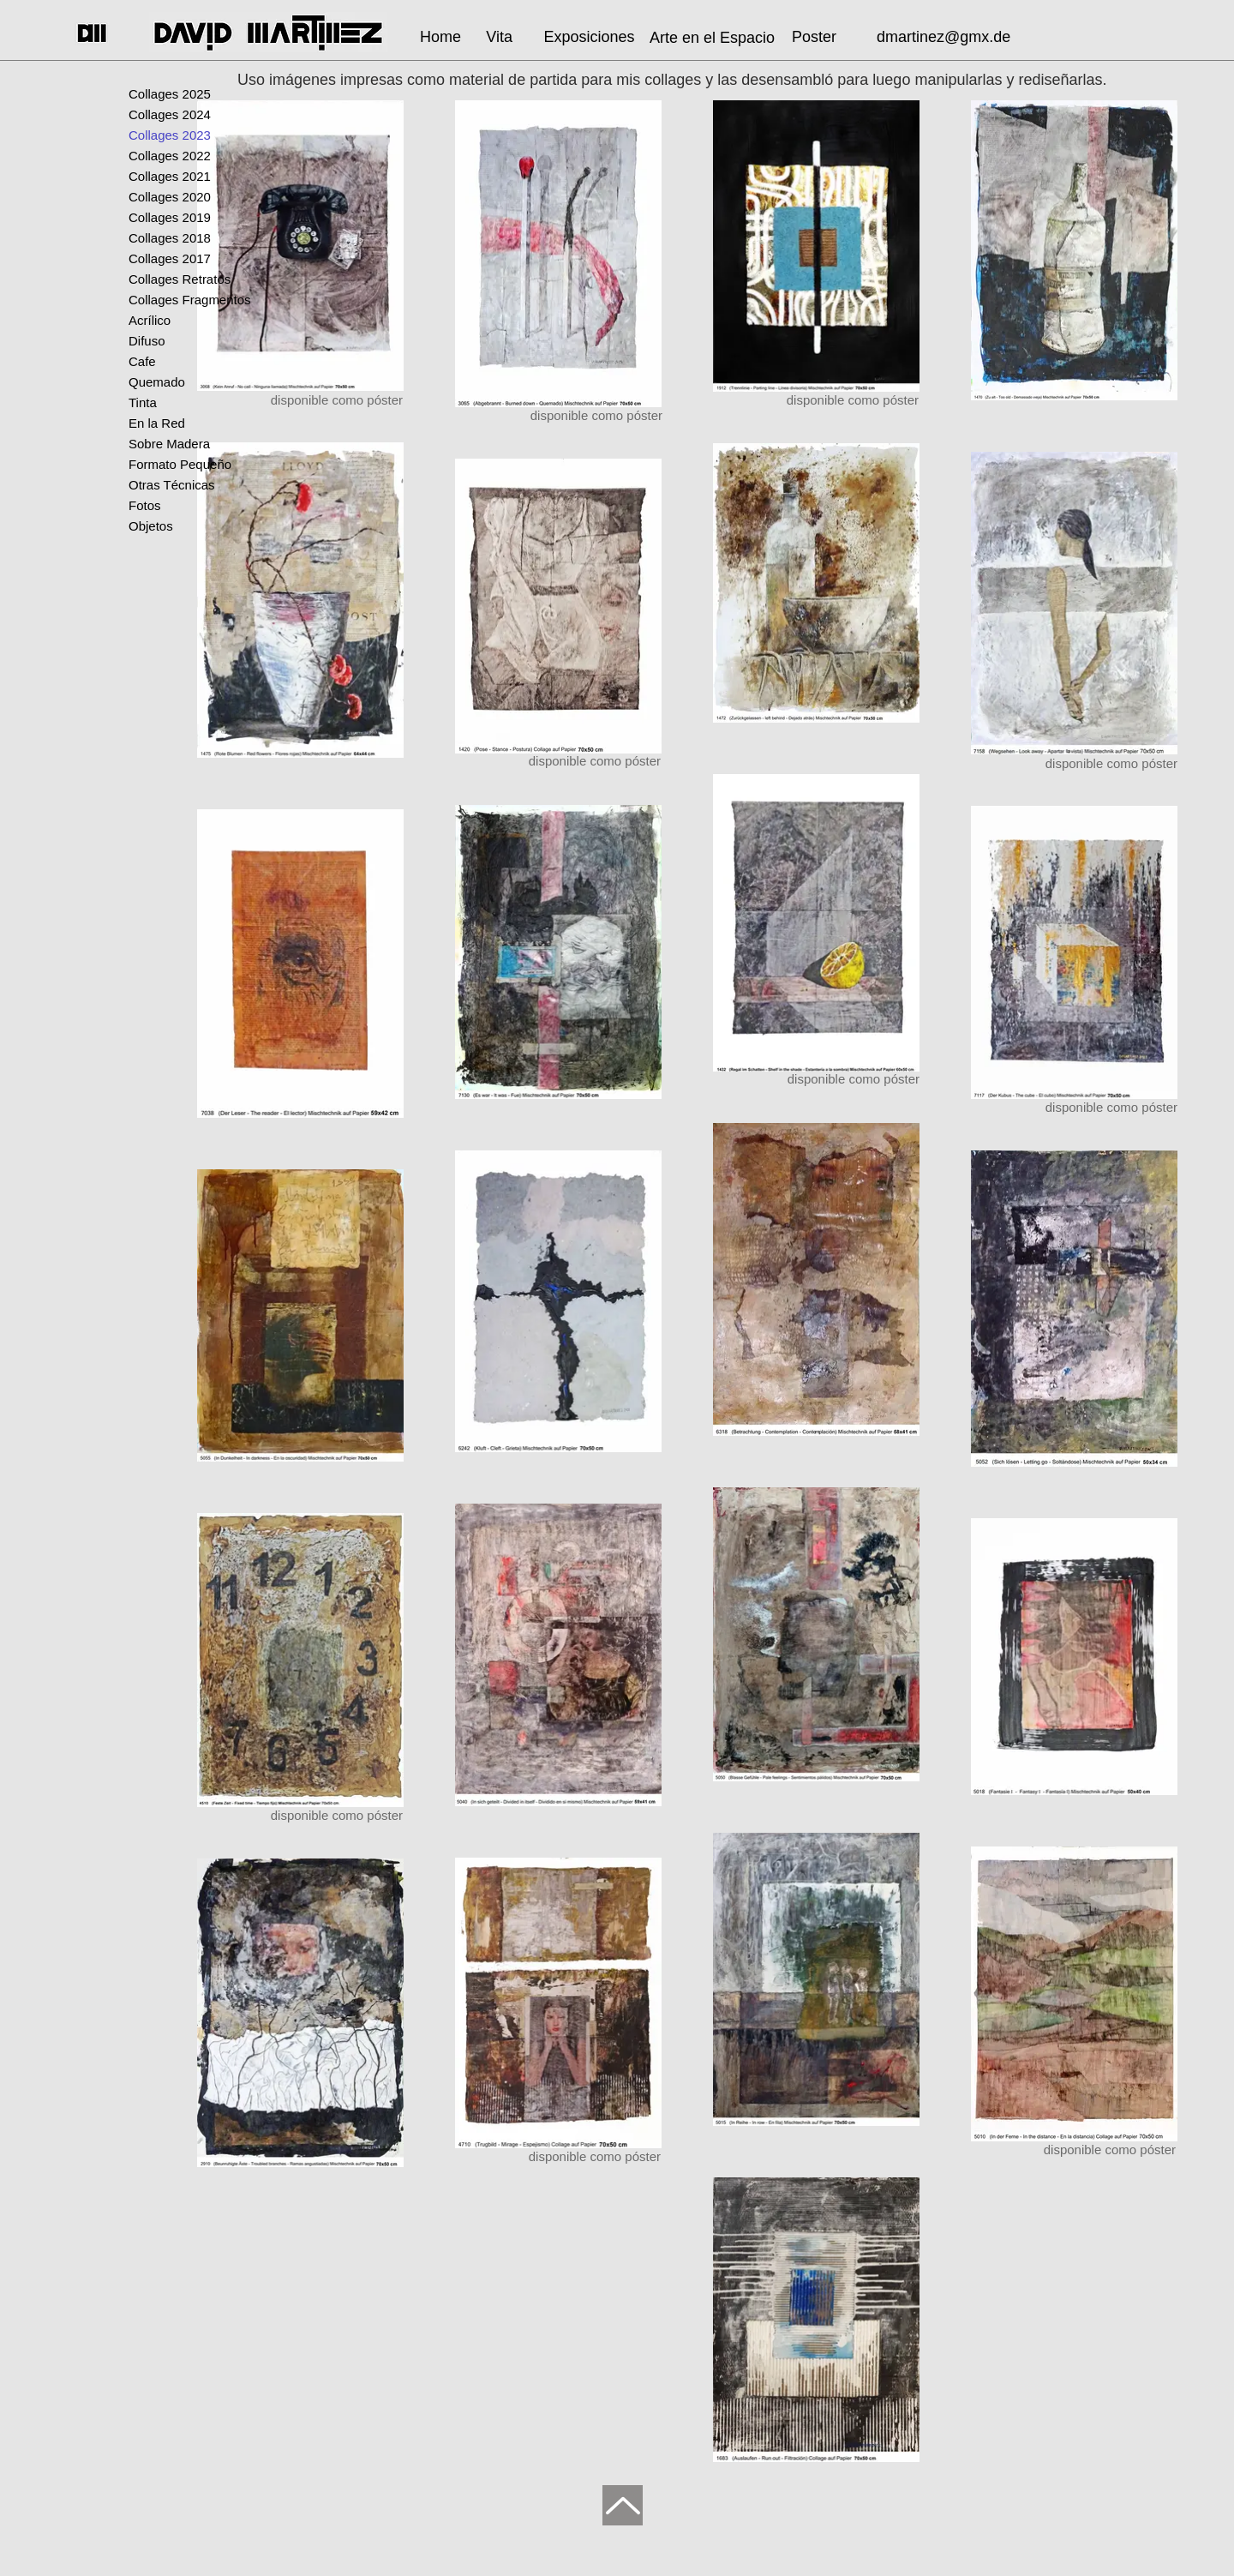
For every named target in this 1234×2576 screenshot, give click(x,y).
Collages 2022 (170, 155)
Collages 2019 (170, 217)
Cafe (142, 361)
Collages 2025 (170, 94)
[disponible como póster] (826, 1078)
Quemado (157, 382)
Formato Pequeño (180, 464)
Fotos (145, 505)
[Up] (622, 2505)
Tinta (143, 402)
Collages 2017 (170, 258)
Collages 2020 (170, 196)
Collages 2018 (170, 238)
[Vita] (494, 37)
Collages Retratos (180, 279)
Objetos (151, 526)
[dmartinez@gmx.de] (947, 37)
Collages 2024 (170, 114)
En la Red (157, 423)
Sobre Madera (169, 443)
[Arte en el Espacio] (712, 38)
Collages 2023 (170, 135)
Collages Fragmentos (190, 299)
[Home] (435, 37)
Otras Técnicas (172, 484)
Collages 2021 (170, 176)
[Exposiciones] (589, 37)
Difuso (147, 340)
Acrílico (150, 320)
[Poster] (814, 37)
